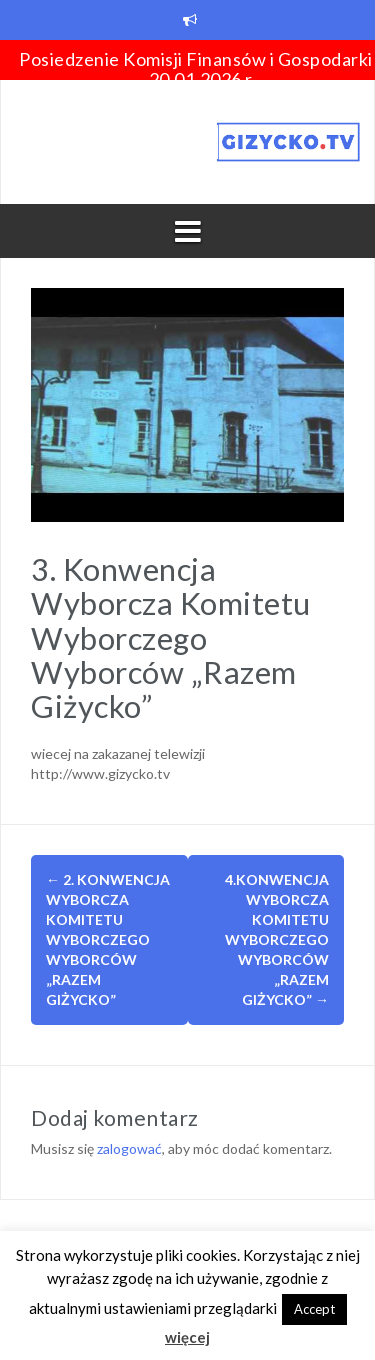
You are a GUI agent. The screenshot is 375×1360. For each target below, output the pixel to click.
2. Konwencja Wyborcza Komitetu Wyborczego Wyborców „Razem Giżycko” (108, 939)
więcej (187, 1337)
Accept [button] (314, 1309)
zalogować (129, 1148)
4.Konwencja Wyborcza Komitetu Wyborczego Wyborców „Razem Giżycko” (277, 939)
